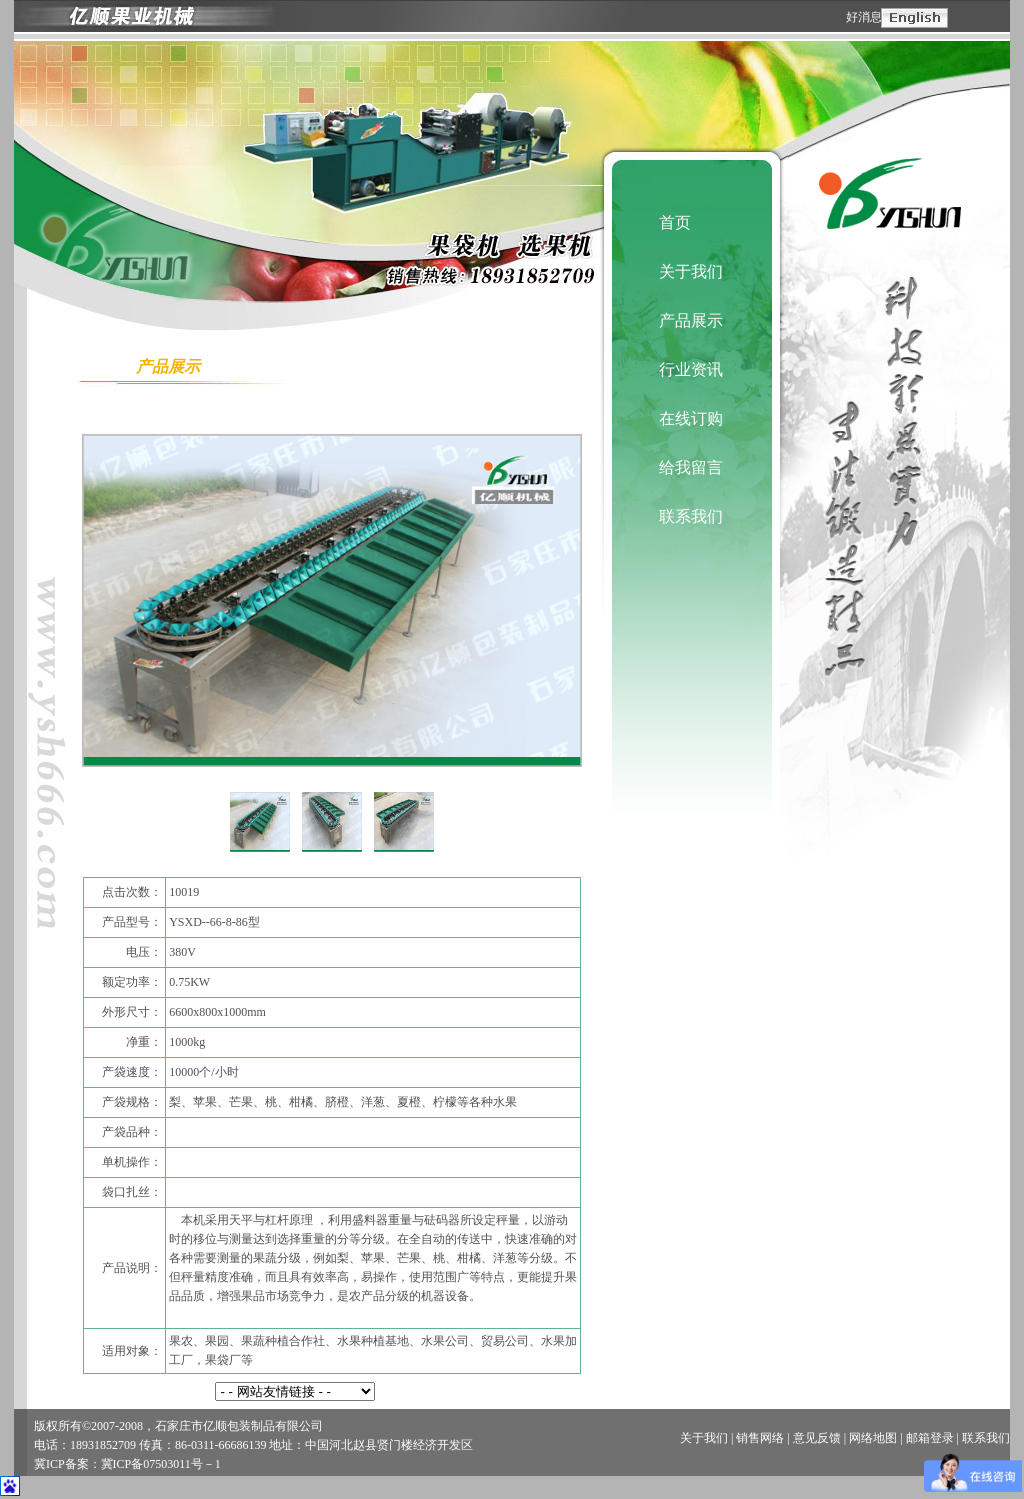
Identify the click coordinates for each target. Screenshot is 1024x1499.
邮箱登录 (930, 1438)
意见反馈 (817, 1438)
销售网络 (760, 1438)
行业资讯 (691, 369)
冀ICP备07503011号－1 (161, 1464)
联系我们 (691, 516)
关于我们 (691, 271)
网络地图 (873, 1438)
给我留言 (691, 467)
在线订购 (691, 418)
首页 (675, 222)
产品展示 (691, 320)
